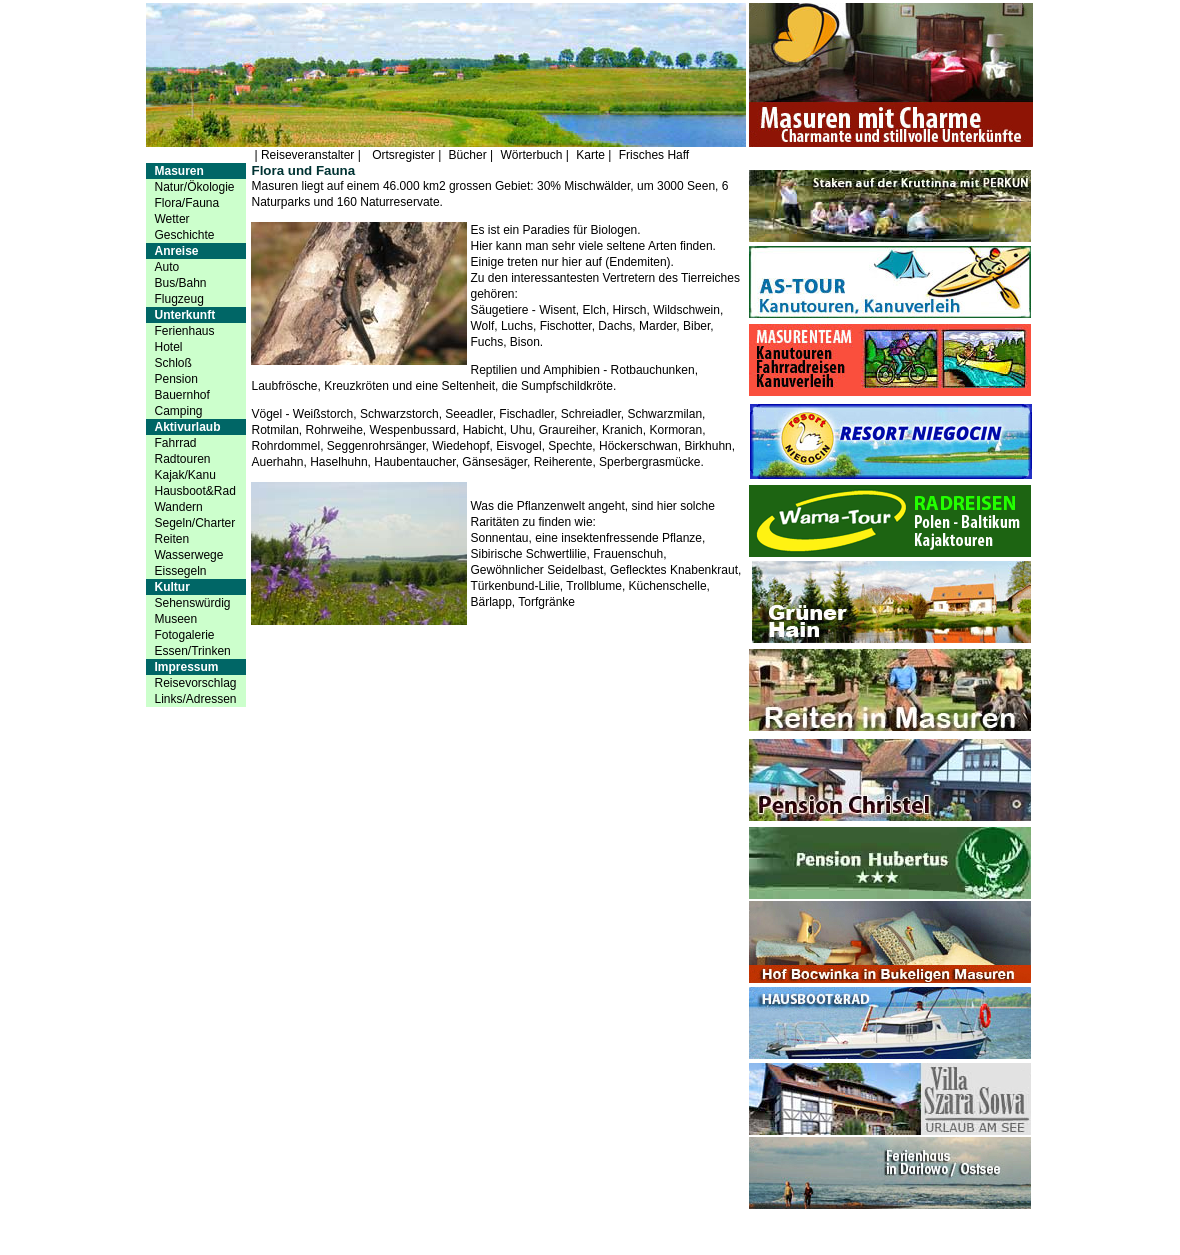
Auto (166, 267)
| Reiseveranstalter (305, 155)
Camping (178, 411)
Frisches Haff (654, 155)
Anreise (176, 251)
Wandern (178, 507)
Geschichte (184, 235)
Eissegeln (180, 571)
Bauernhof (181, 395)
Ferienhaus (184, 331)
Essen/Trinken (192, 651)
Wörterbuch (531, 155)
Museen (175, 619)
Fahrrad (175, 443)
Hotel (168, 347)
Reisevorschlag (195, 683)
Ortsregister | (406, 155)
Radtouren (182, 459)
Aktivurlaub (187, 427)
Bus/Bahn (180, 283)
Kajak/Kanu (184, 475)
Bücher (467, 155)
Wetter (171, 219)
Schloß (172, 363)
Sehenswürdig (192, 603)
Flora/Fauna (186, 203)
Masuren (178, 171)
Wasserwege (188, 555)
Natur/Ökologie (194, 187)
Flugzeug (178, 299)
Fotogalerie (184, 635)
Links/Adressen (195, 699)
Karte (590, 155)
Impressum (186, 667)
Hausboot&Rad (194, 491)
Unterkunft (184, 315)
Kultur (171, 587)
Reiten (171, 539)
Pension (175, 379)
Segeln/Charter (194, 523)
